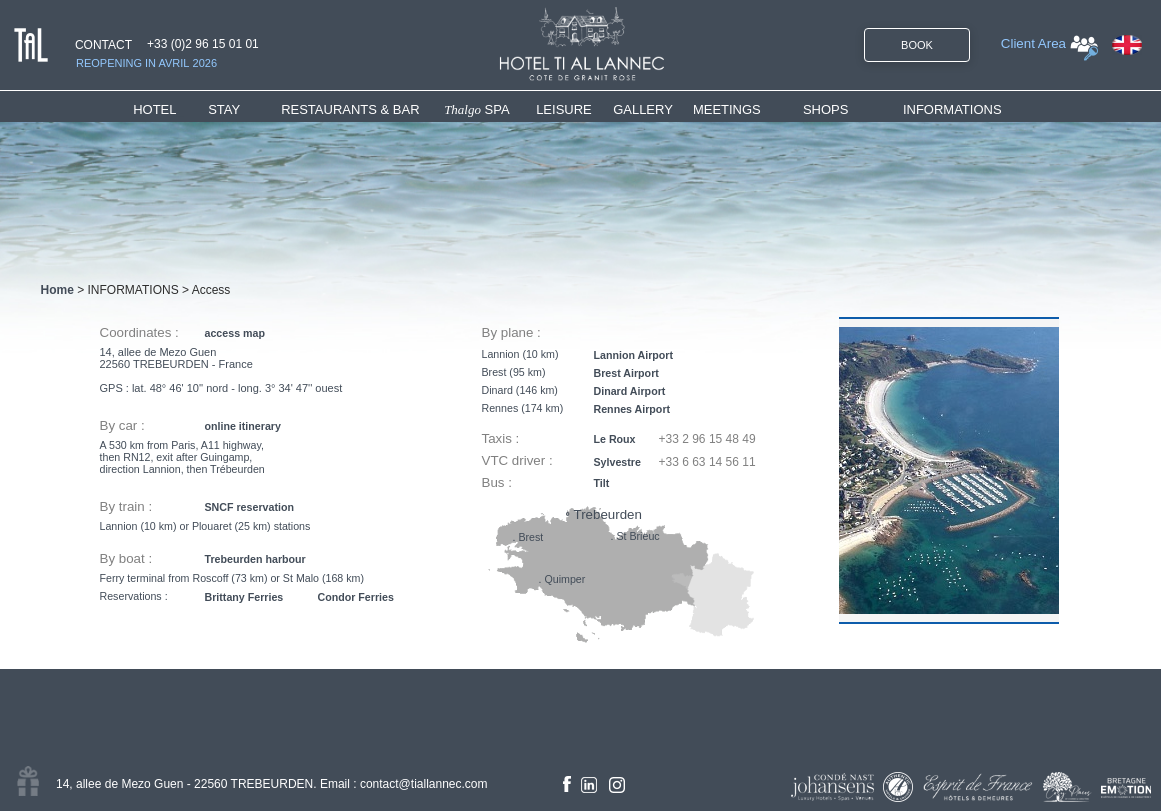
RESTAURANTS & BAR (350, 109)
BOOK (917, 45)
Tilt (602, 483)
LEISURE (564, 109)
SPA (477, 109)
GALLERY (643, 109)
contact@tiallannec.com (424, 784)
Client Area (1033, 43)
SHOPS (826, 109)
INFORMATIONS (952, 109)
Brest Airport (626, 373)
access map (235, 333)
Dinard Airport (630, 391)
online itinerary (243, 426)
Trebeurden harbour (255, 559)
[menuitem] (170, 109)
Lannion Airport (634, 355)
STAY (224, 109)
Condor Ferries (356, 597)
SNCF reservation (249, 507)
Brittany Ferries (244, 597)
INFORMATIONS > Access (159, 290)
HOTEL (158, 109)
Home (57, 290)
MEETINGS (727, 109)
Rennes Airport (632, 409)
